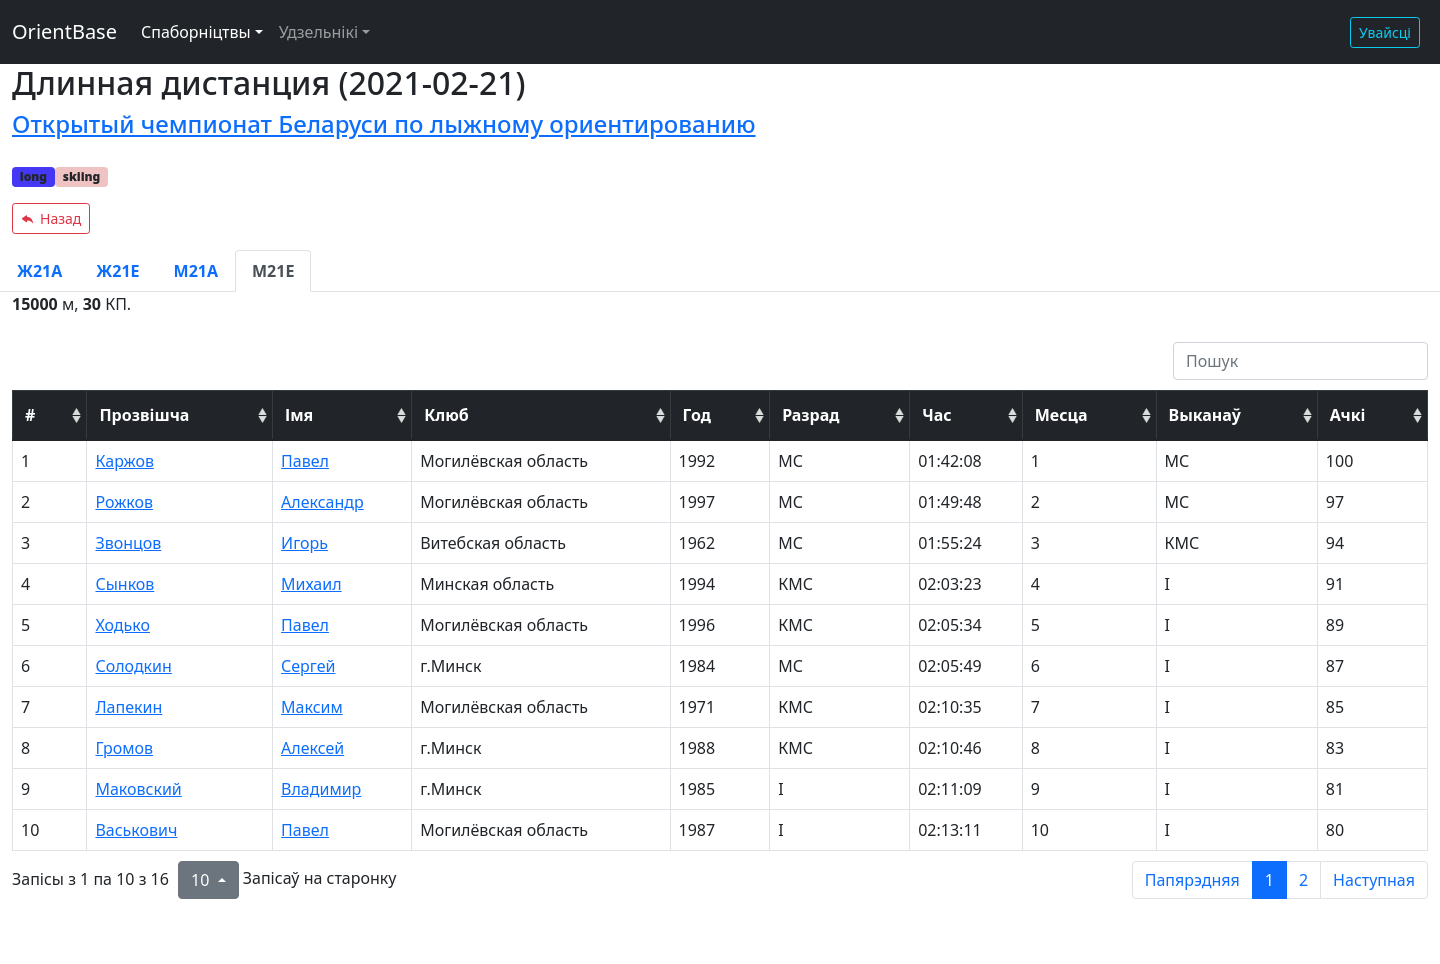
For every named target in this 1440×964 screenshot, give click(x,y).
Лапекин (128, 707)
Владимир (321, 789)
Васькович (136, 830)
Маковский (138, 789)
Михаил (311, 584)
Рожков (124, 502)
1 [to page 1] (1269, 880)
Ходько (122, 625)
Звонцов (128, 543)
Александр (322, 502)
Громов (124, 748)
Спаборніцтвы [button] (196, 32)
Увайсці (1385, 32)
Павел (305, 461)
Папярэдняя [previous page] (1192, 880)
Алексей (312, 748)
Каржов (124, 461)
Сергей (308, 666)
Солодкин (133, 666)
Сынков (124, 584)
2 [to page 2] (1303, 880)
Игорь (304, 543)
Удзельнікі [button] (318, 32)
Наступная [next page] (1374, 880)
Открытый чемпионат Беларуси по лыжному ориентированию (384, 123)
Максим (312, 707)
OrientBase (64, 31)
